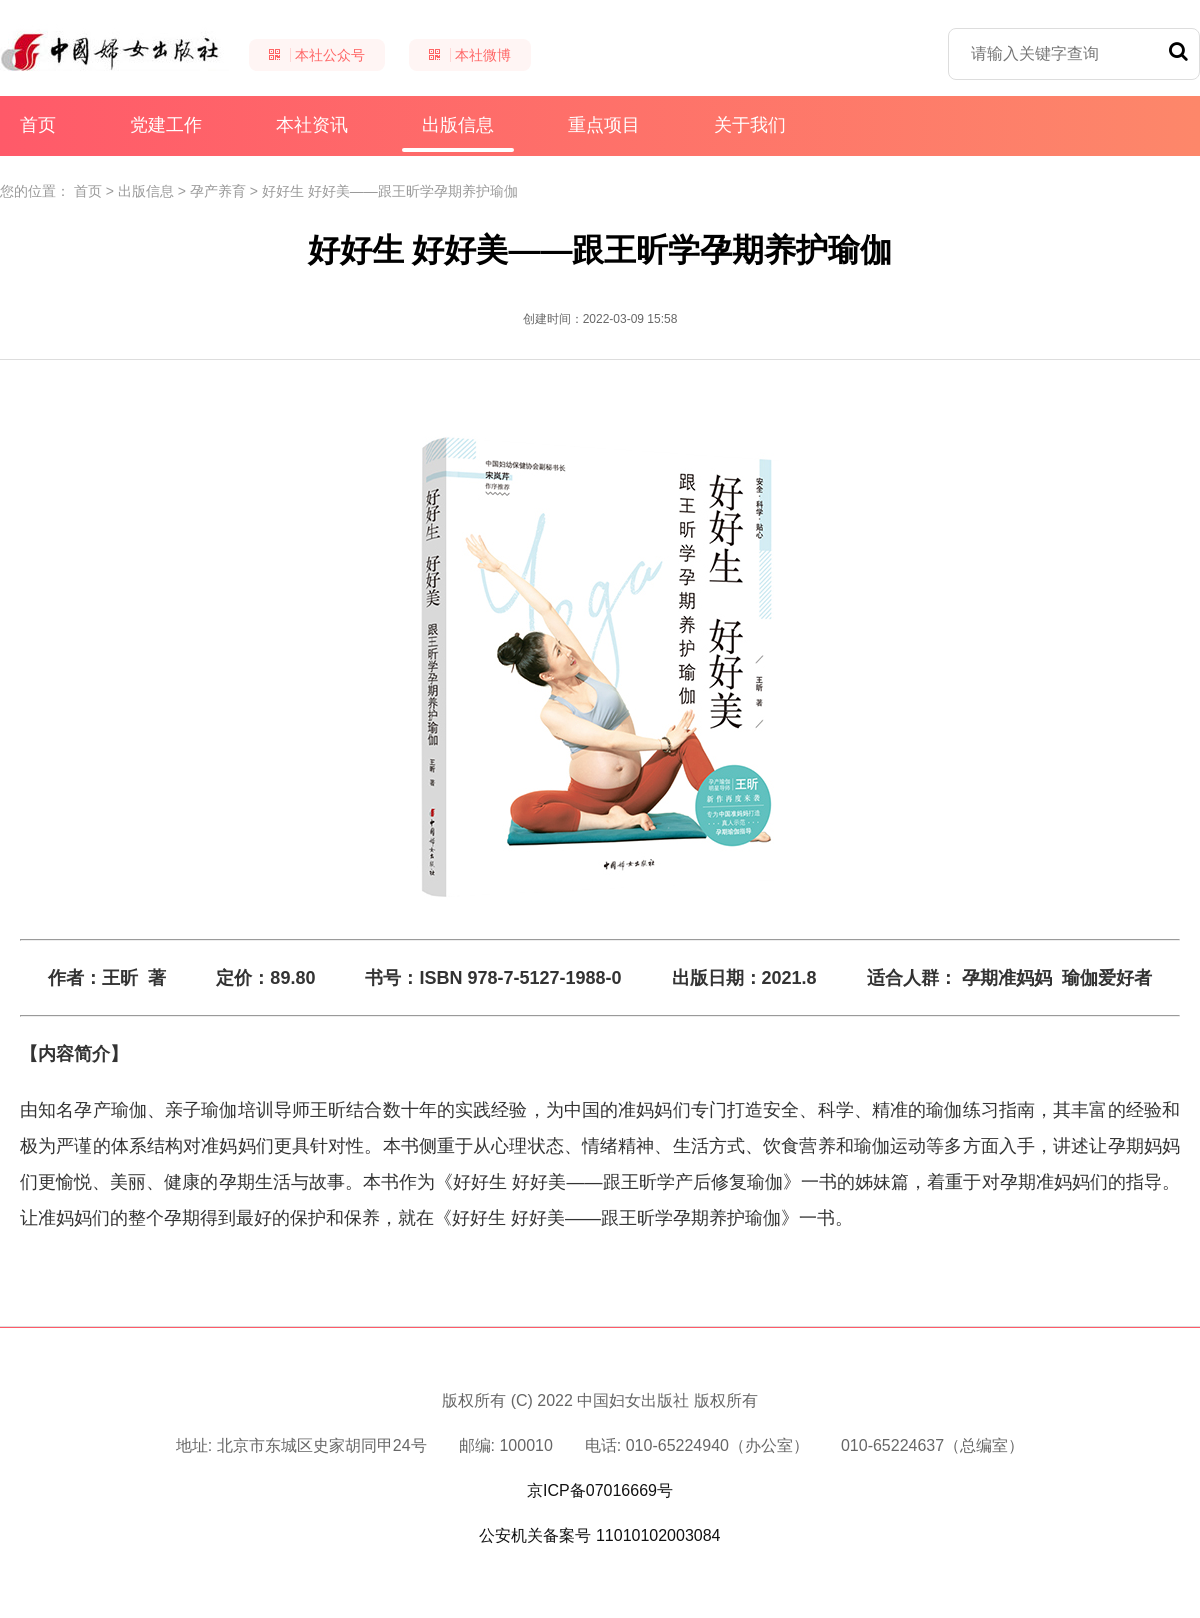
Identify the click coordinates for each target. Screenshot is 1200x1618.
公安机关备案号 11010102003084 (599, 1535)
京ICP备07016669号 (600, 1490)
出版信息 (458, 133)
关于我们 (750, 125)
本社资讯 (312, 125)
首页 (38, 125)
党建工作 (166, 125)
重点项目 (604, 125)
